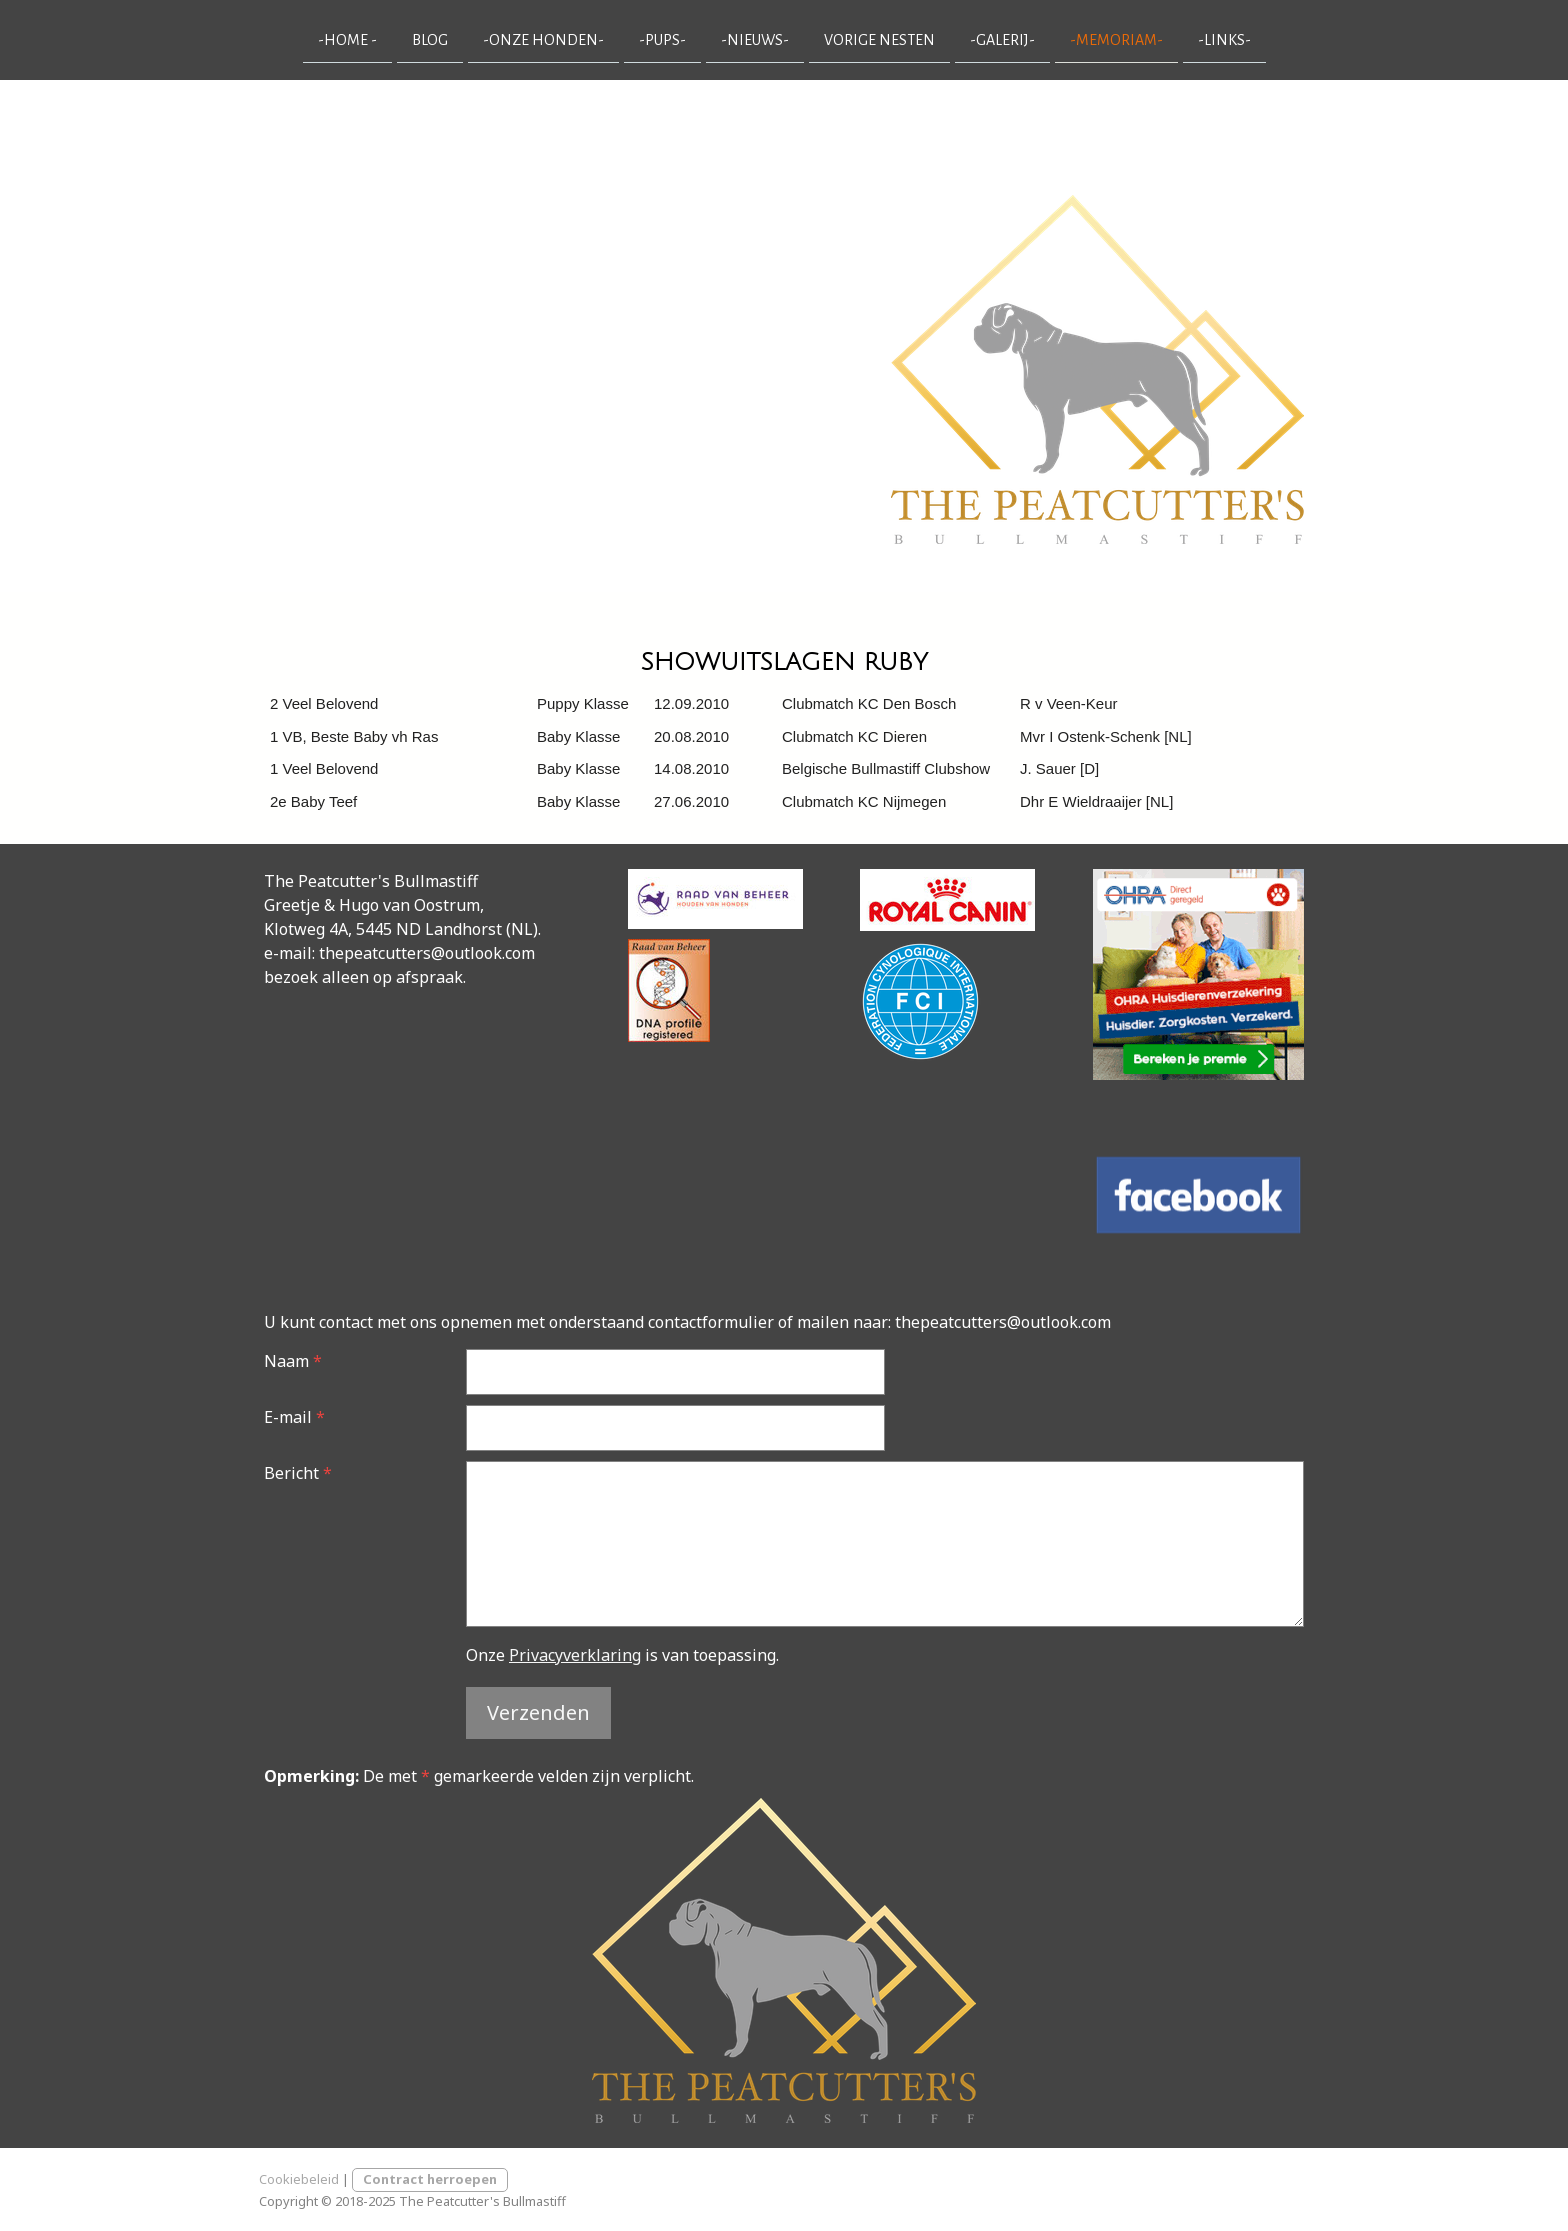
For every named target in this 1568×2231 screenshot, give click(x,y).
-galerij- (1002, 39)
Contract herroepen (430, 2179)
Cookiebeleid (299, 2179)
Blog (430, 39)
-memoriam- (1116, 39)
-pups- (662, 39)
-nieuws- (755, 39)
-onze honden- (543, 39)
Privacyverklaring (575, 1655)
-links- (1224, 39)
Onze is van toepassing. (622, 1655)
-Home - (347, 39)
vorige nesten (879, 39)
